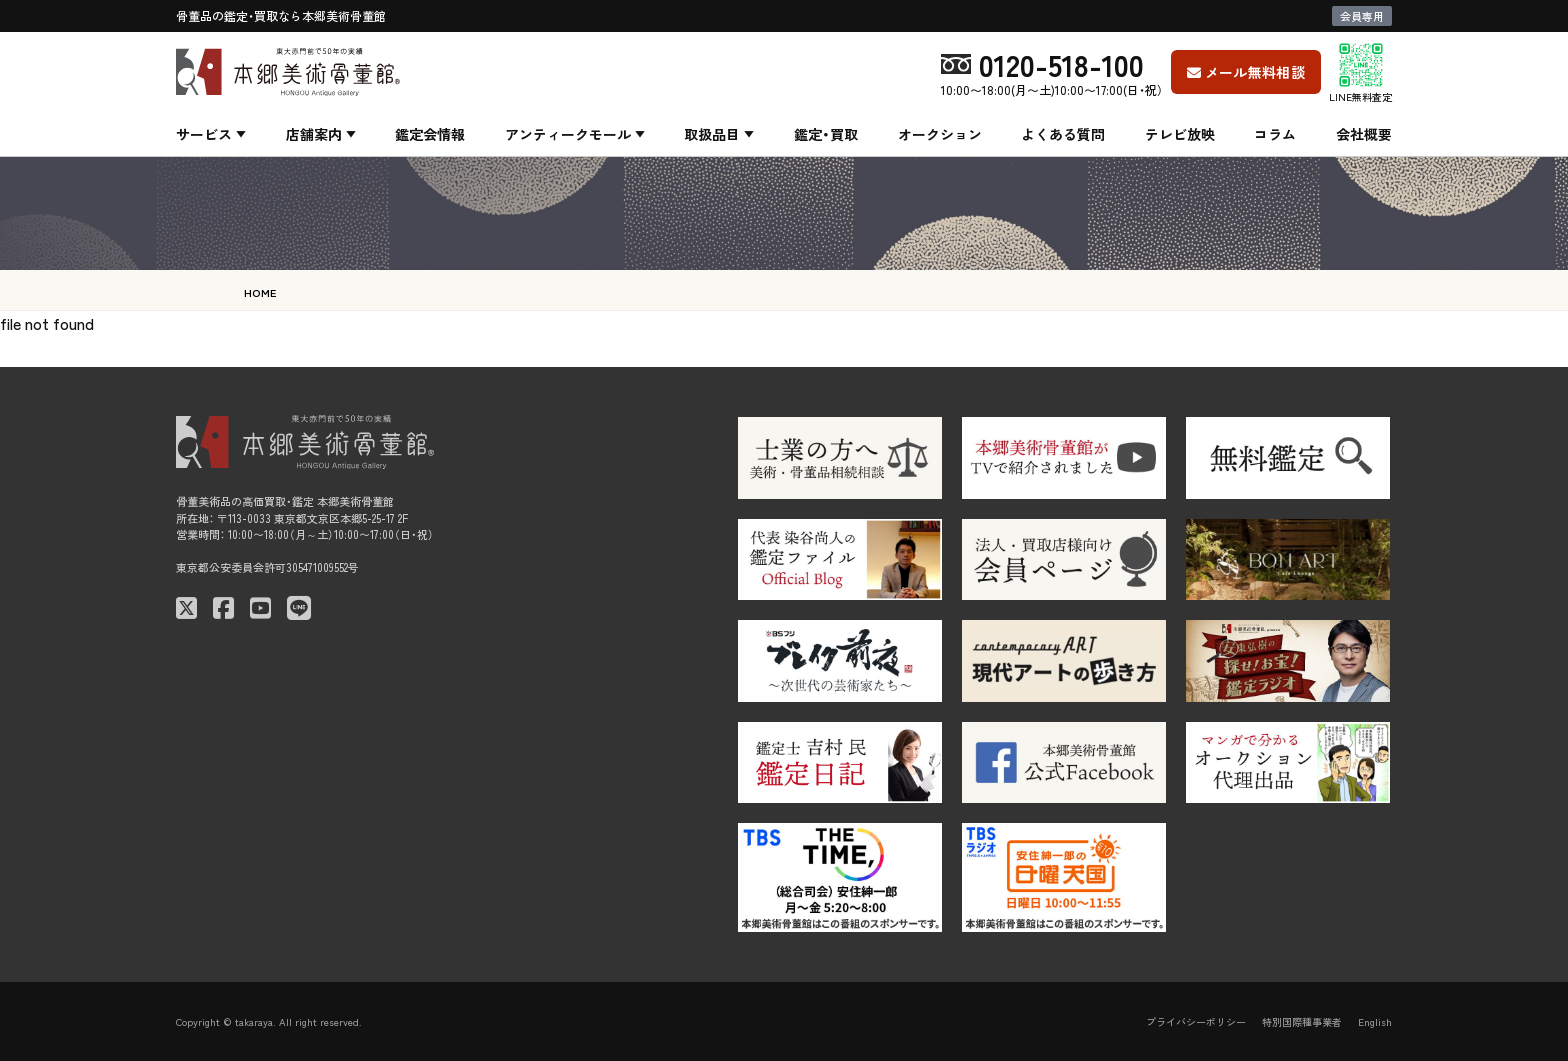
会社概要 (1364, 134)
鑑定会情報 (430, 134)
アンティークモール (568, 134)
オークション (940, 134)
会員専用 (1362, 16)
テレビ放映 (1180, 134)
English (1375, 1021)
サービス (204, 134)
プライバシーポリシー (1196, 1021)
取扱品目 (712, 134)
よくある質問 (1063, 134)
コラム (1275, 134)
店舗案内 (314, 134)
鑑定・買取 (826, 134)
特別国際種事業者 (1302, 1021)
